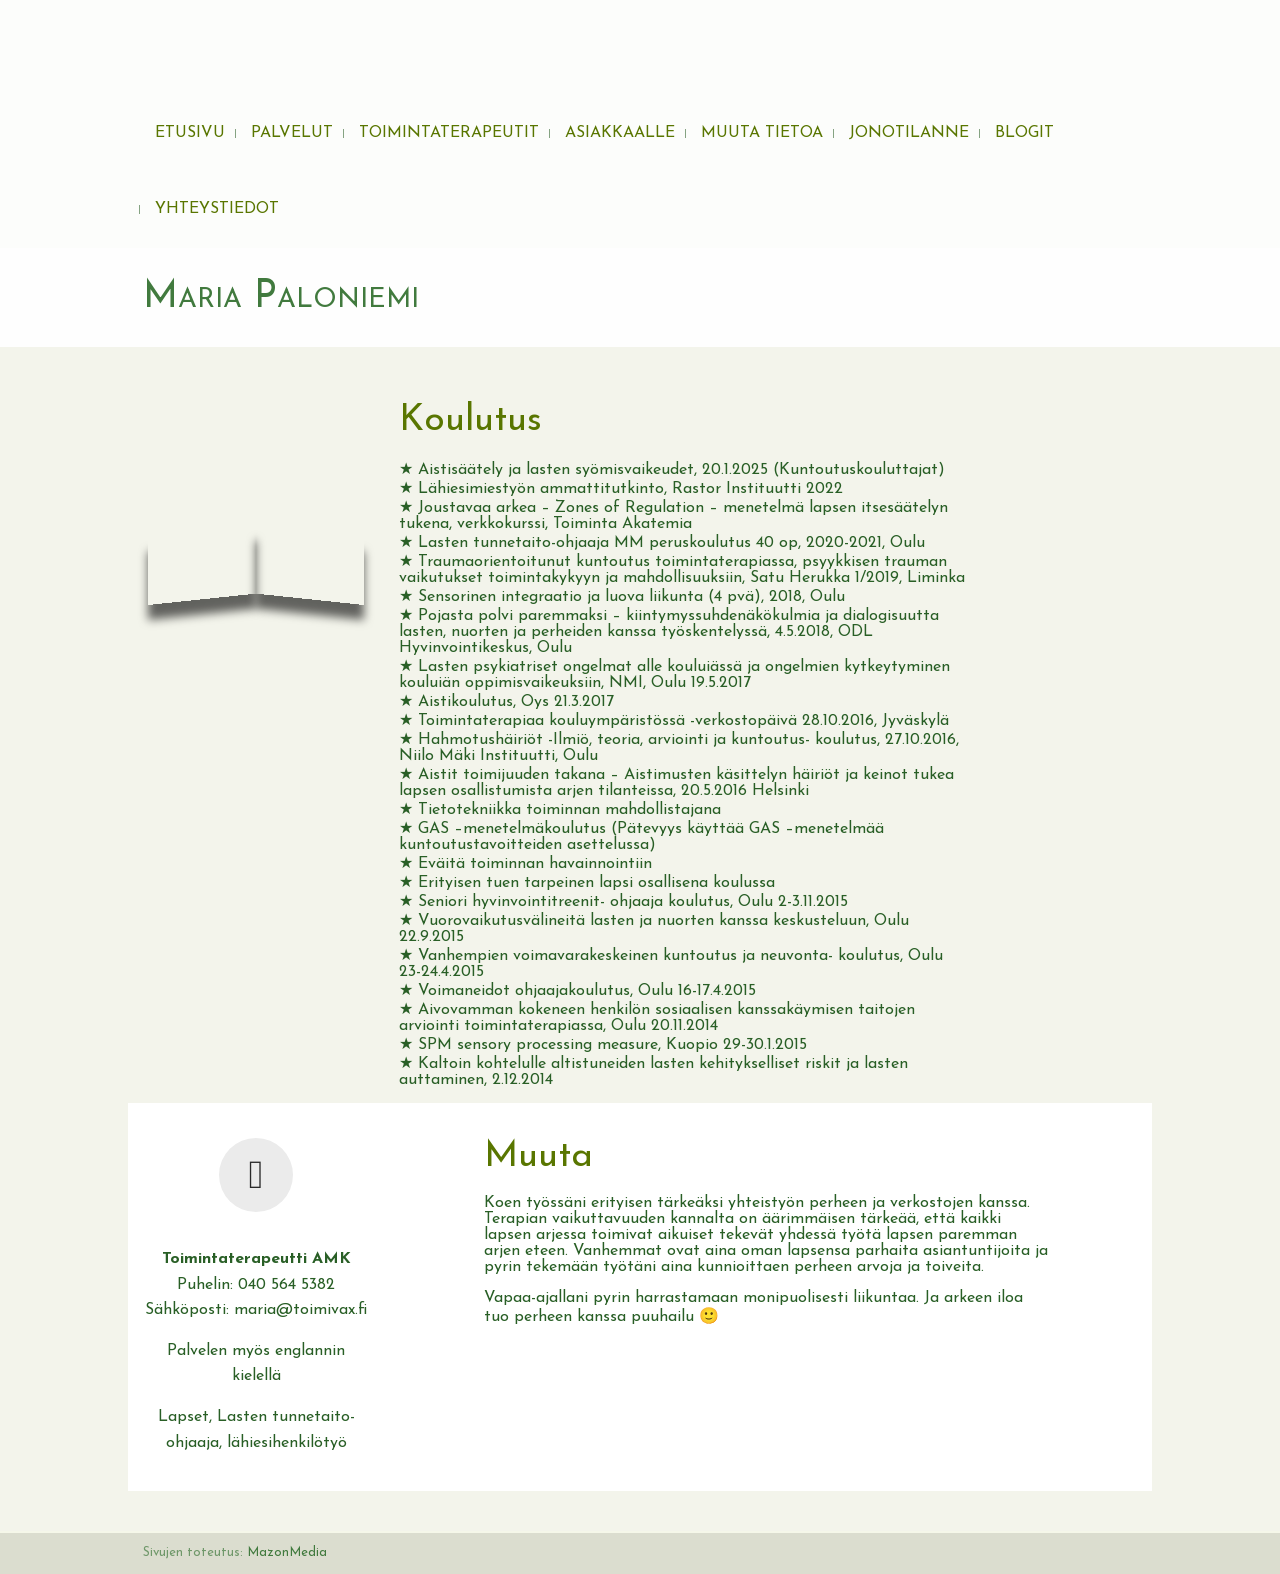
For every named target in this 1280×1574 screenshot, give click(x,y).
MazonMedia (287, 1552)
